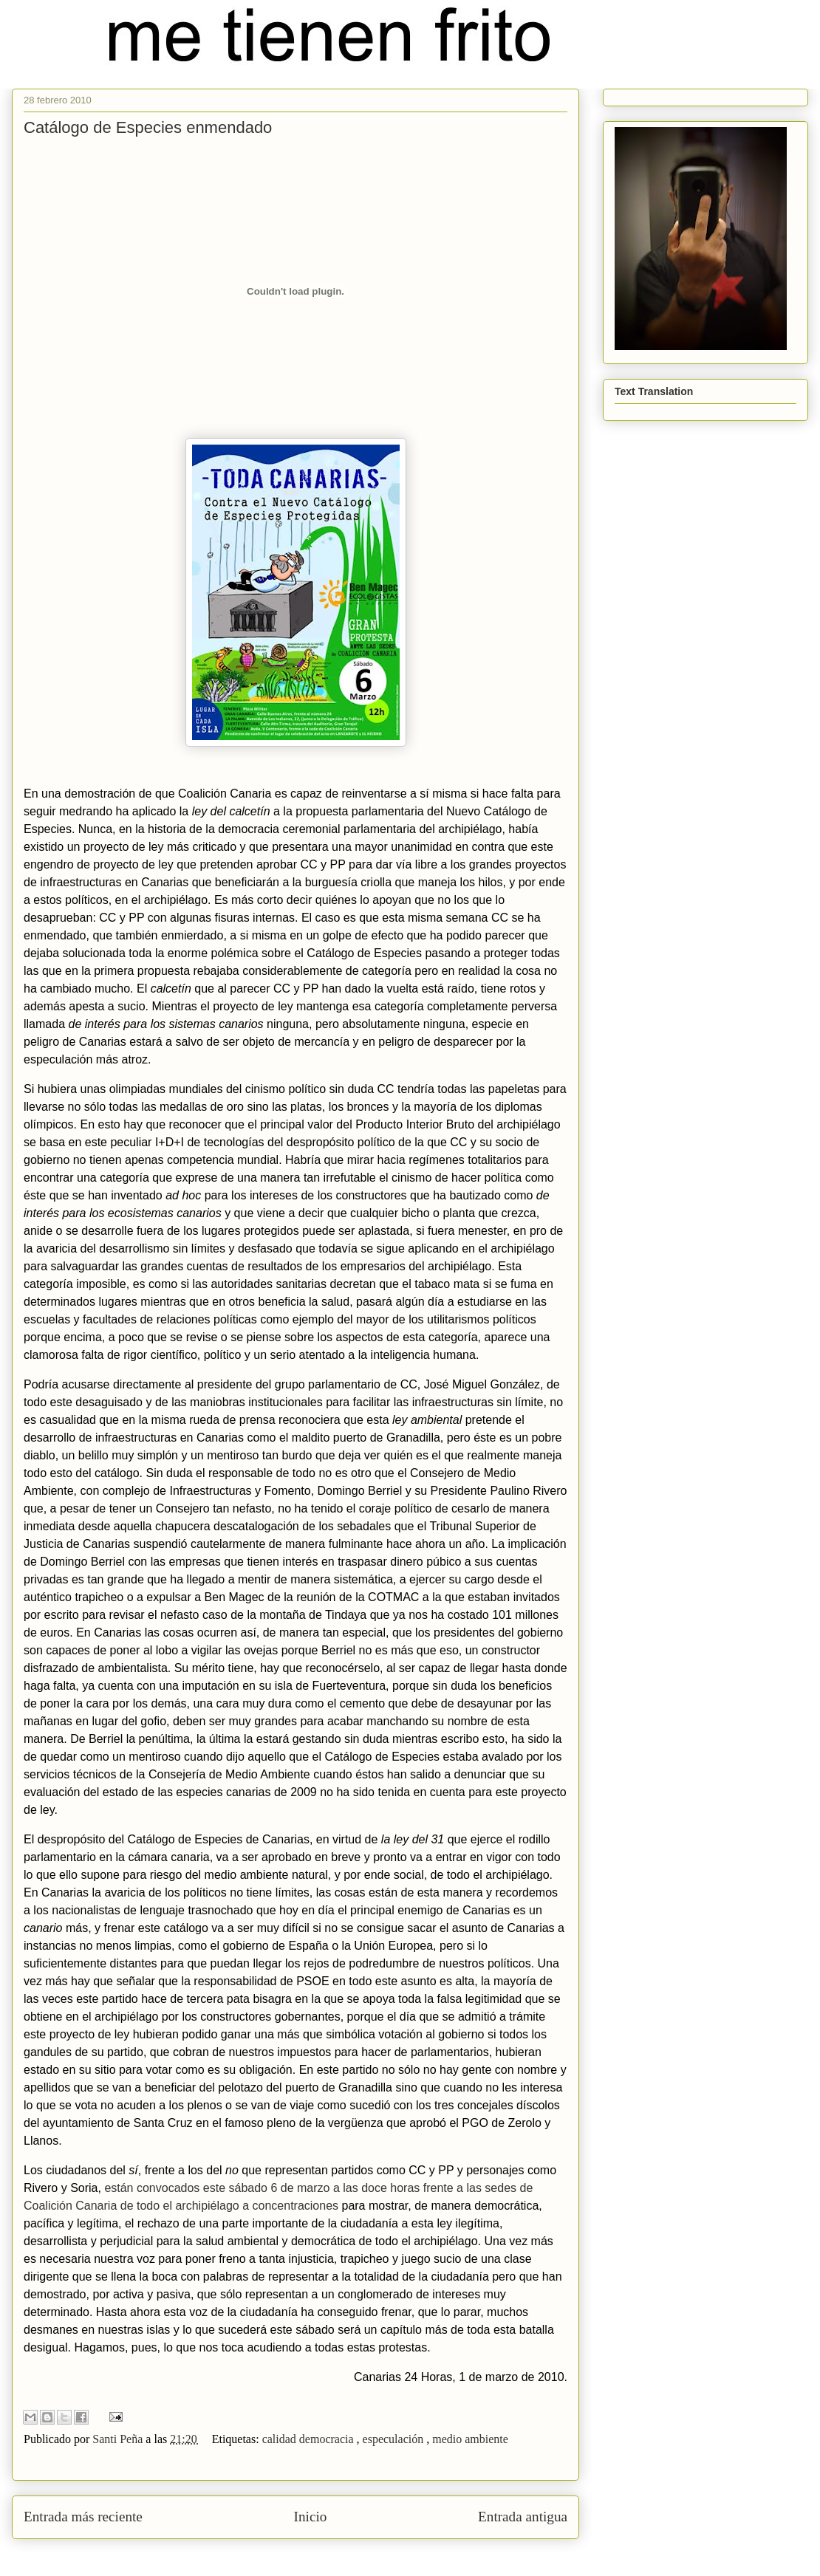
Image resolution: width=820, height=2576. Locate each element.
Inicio (310, 2516)
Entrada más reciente (83, 2516)
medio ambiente (470, 2439)
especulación (395, 2439)
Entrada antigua (522, 2516)
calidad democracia (309, 2439)
